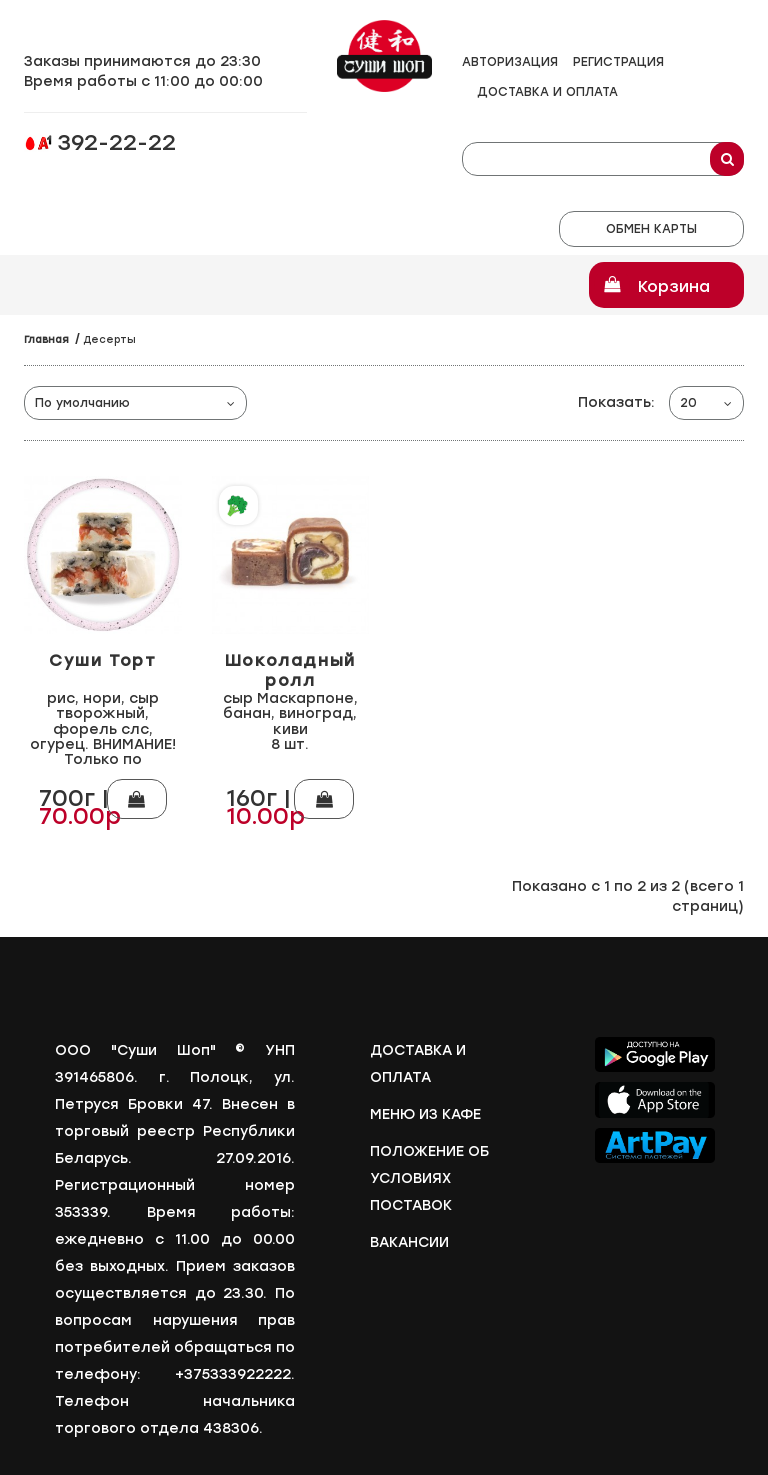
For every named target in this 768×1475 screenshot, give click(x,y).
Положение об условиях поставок (429, 1171)
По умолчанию (82, 403)
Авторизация (510, 62)
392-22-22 (116, 144)
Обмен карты (651, 229)
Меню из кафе (425, 1107)
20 (688, 403)
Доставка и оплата (547, 92)
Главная (46, 339)
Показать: (616, 402)
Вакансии (409, 1235)
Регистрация (618, 62)
